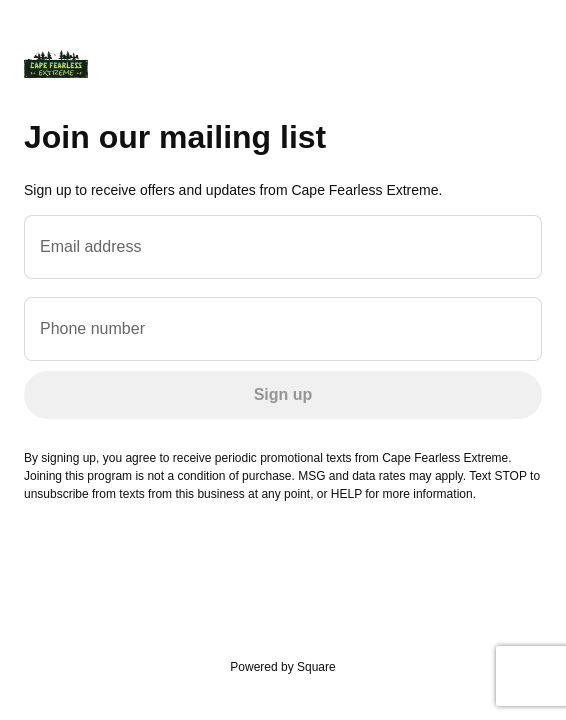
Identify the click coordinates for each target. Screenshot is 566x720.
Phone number (92, 328)
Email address (90, 246)
